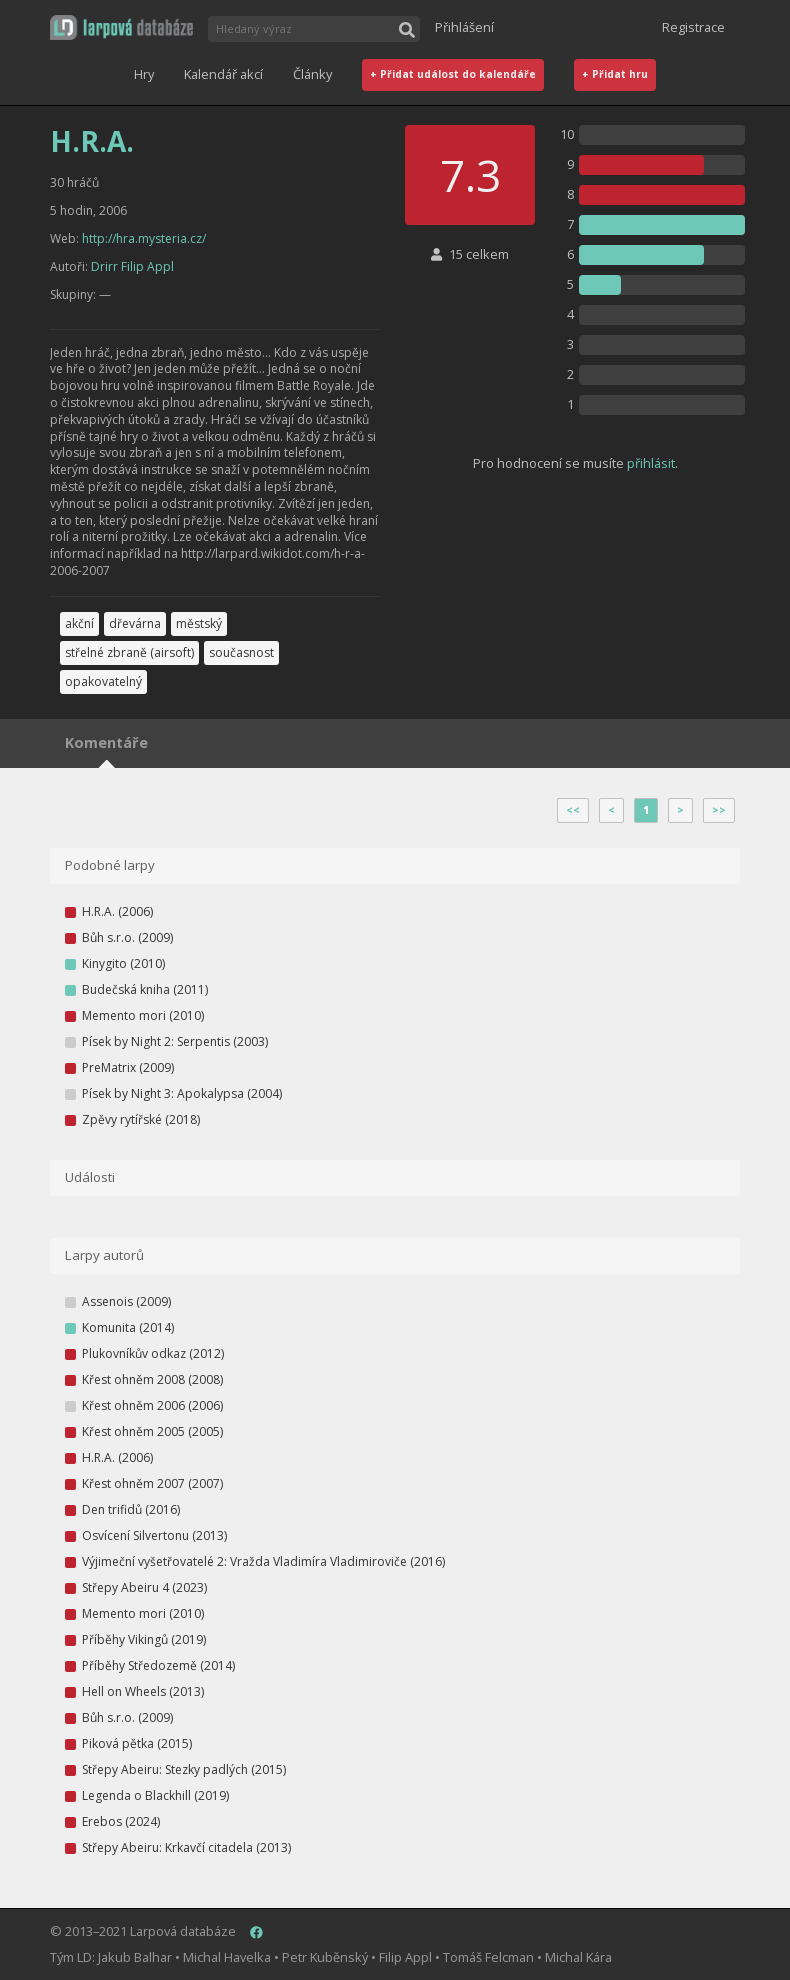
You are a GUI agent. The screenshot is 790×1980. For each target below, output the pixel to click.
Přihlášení (464, 27)
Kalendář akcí (223, 74)
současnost (241, 652)
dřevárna (135, 623)
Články (312, 74)
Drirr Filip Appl (132, 266)
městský (199, 623)
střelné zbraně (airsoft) (129, 652)
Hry (144, 74)
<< (573, 810)
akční (79, 623)
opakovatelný (103, 681)
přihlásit (651, 463)
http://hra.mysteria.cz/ (144, 238)
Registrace (693, 27)
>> (719, 810)
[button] (121, 27)
